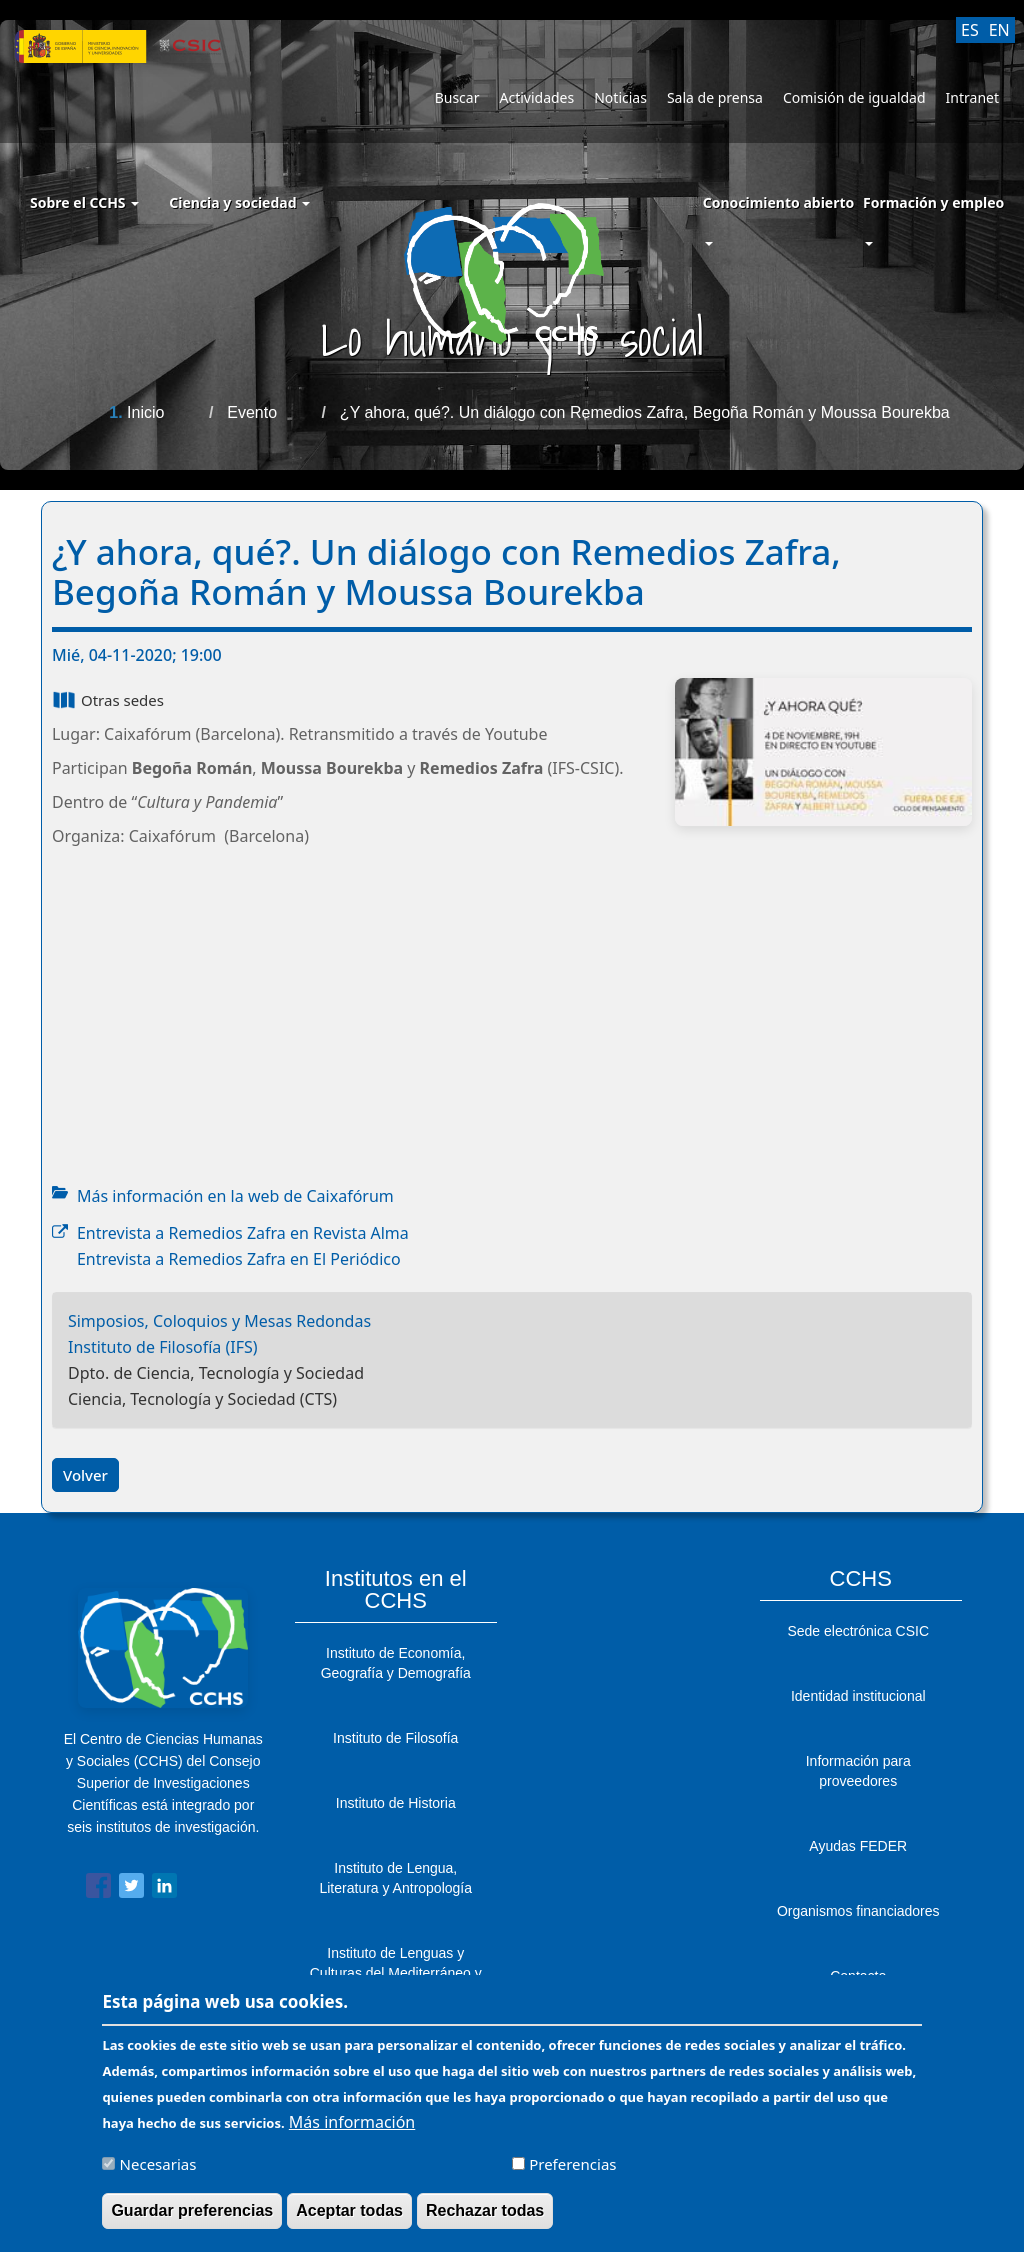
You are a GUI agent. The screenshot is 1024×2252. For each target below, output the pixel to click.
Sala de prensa (715, 97)
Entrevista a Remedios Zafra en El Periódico (239, 1259)
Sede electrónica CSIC (858, 1631)
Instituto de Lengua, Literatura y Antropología (395, 1878)
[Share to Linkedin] (164, 1889)
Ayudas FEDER (858, 1846)
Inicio (145, 412)
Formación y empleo (933, 202)
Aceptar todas (349, 2210)
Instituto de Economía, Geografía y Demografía (396, 1663)
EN (999, 30)
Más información (352, 2122)
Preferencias (572, 2164)
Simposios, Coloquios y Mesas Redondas (219, 1321)
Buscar (457, 97)
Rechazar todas (485, 2210)
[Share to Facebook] (98, 1889)
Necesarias (158, 2164)
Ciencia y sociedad (239, 202)
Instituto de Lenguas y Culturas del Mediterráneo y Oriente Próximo (396, 1973)
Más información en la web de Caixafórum (235, 1196)
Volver (85, 1475)
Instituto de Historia (396, 1803)
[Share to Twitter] (131, 1889)
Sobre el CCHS (84, 202)
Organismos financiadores (858, 1911)
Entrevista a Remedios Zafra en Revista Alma (243, 1233)
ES (970, 30)
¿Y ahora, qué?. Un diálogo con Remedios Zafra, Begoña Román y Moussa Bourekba (645, 412)
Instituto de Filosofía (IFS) (163, 1347)
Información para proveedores (858, 1771)
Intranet (972, 97)
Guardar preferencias (192, 2210)
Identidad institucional (858, 1696)
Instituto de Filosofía (395, 1738)
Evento (252, 412)
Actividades (536, 97)
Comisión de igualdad (854, 97)
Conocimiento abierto (779, 202)
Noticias (620, 97)
